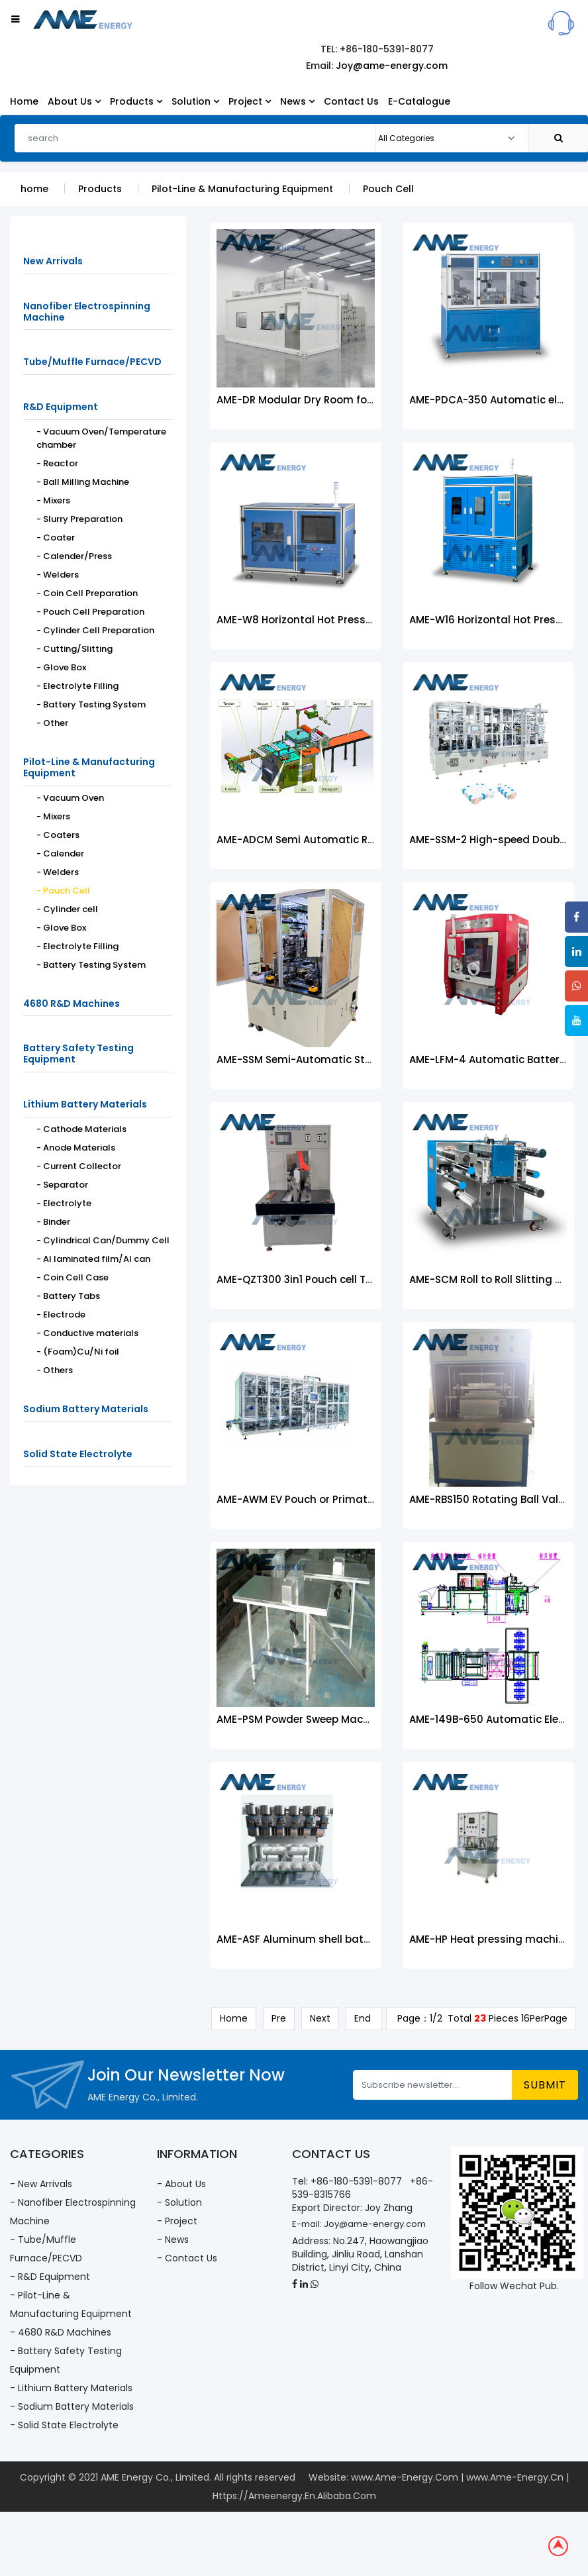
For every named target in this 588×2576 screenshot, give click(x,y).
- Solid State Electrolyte (64, 2426)
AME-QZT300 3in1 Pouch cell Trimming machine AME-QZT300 (371, 1284)
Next (320, 2023)
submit (545, 2086)
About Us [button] (74, 101)
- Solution (179, 2203)
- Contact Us (187, 2259)
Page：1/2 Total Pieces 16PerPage (481, 2023)
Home (24, 101)
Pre (278, 2023)
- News (173, 2240)
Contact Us (351, 101)
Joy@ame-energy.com (392, 65)
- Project (177, 2222)
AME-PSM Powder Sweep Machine (301, 1724)
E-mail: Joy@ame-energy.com (359, 2225)
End (363, 2023)
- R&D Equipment (50, 2278)
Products (100, 193)
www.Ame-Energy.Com (404, 2478)
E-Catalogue (419, 101)
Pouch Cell (388, 193)
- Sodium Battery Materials (72, 2407)
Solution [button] (195, 101)
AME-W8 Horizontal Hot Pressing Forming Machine (345, 624)
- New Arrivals (41, 2185)
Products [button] (136, 101)
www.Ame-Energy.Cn (515, 2478)
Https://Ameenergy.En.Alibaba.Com (294, 2497)
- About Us (181, 2185)
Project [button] (249, 101)
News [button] (297, 101)
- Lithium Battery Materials (71, 2389)
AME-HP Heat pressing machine (490, 1944)
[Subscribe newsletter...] (433, 2086)
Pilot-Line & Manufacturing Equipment (242, 193)
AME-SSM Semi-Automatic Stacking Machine (331, 1064)
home (34, 193)
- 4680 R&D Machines (60, 2333)
